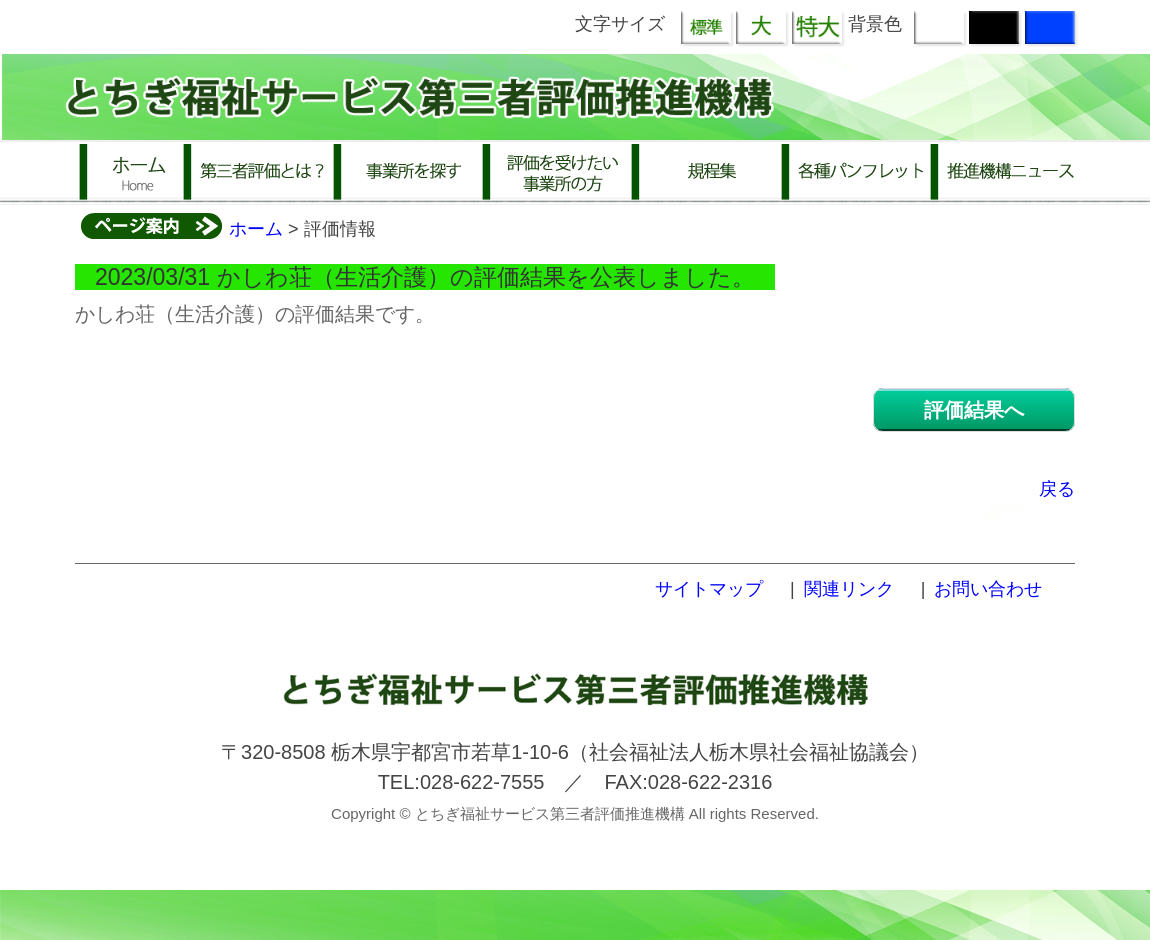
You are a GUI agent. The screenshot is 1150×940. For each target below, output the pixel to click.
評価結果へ (974, 410)
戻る (1057, 489)
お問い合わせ (988, 589)
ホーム (256, 229)
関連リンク (849, 589)
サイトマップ (709, 589)
